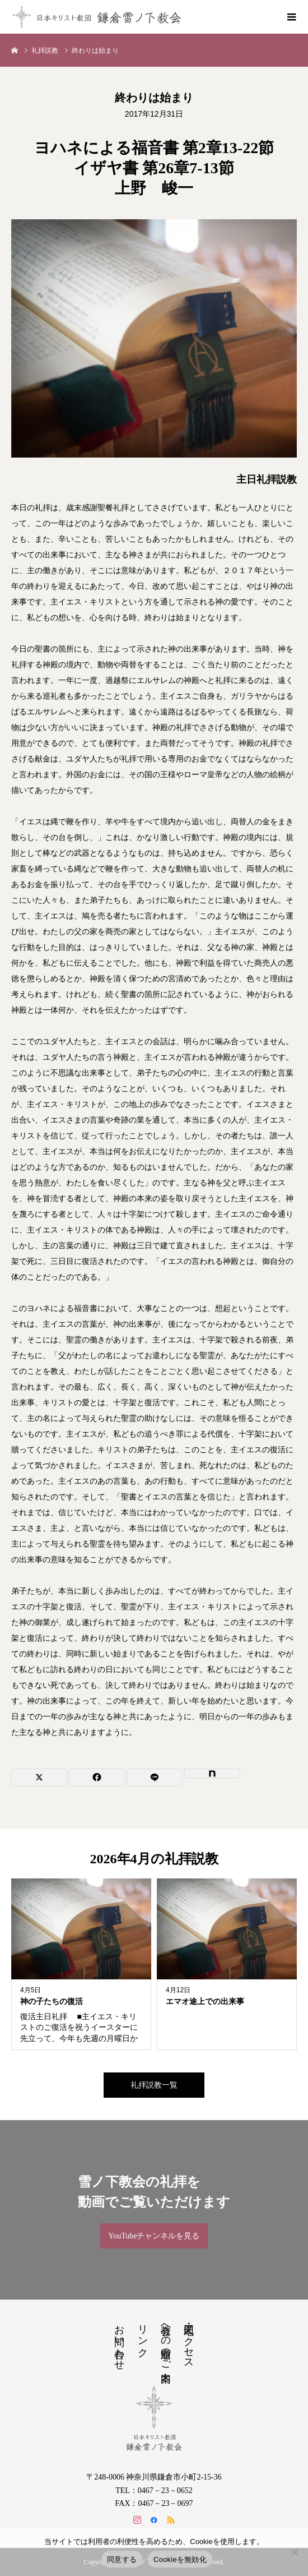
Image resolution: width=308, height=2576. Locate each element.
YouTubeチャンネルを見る (154, 2236)
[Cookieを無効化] (294, 2551)
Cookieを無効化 (180, 2559)
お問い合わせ (119, 2341)
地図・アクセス (188, 2341)
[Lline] (155, 1777)
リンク (142, 2335)
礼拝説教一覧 (154, 2085)
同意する (122, 2559)
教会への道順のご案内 (165, 2341)
